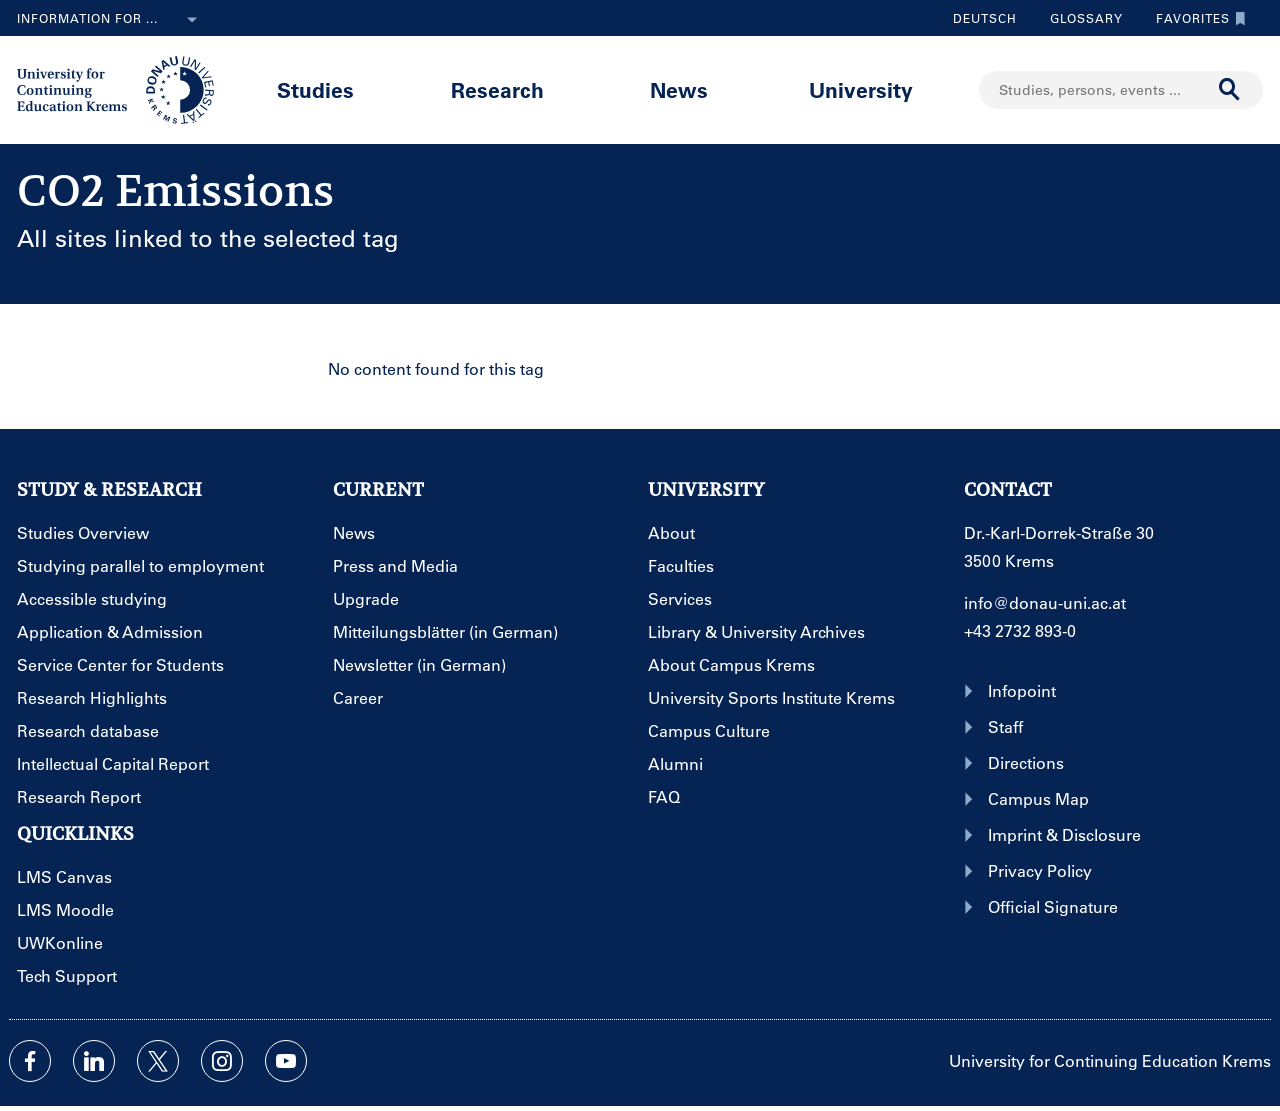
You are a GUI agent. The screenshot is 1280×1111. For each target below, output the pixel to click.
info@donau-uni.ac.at (1045, 602)
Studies (315, 89)
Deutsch (985, 18)
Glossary (1079, 18)
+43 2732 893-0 (1020, 630)
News (679, 89)
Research (497, 89)
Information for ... (111, 20)
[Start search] (1230, 90)
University (861, 89)
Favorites (1196, 18)
